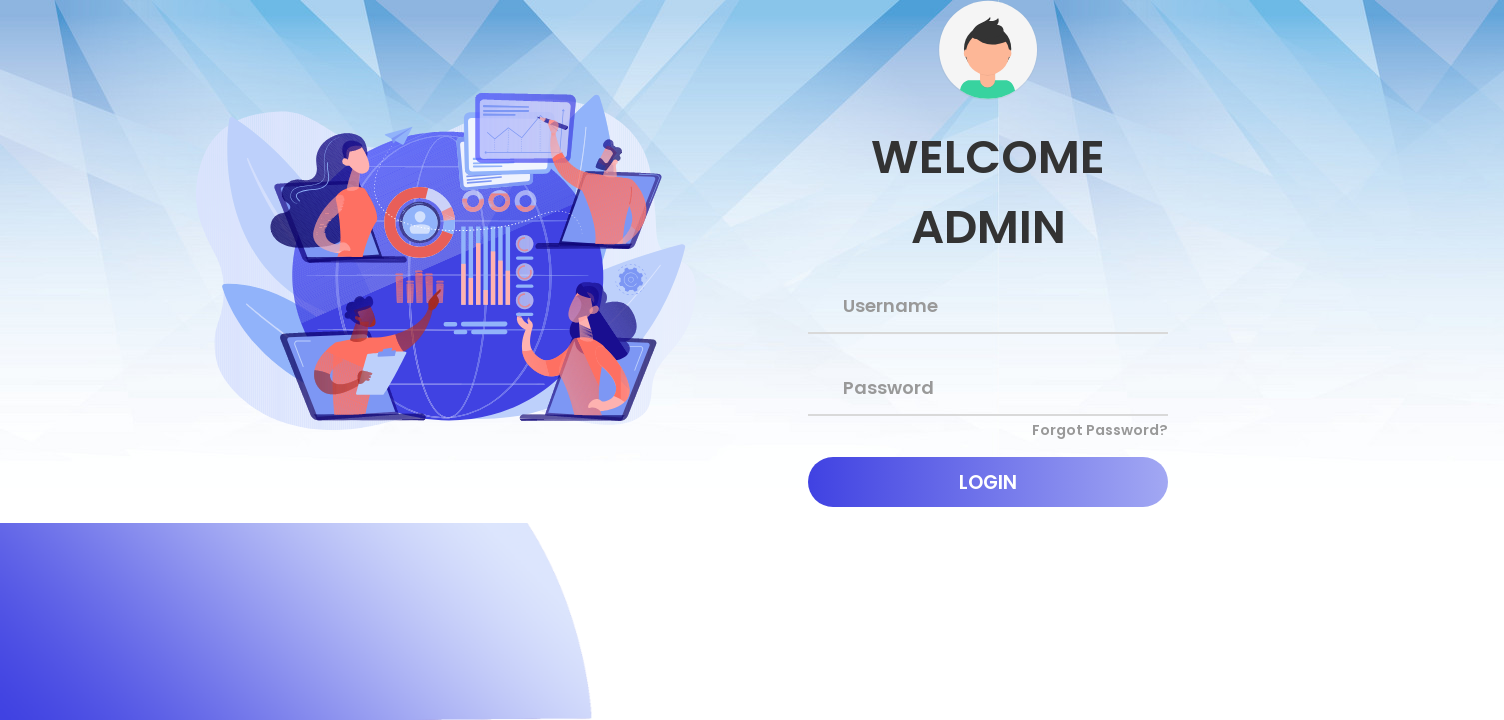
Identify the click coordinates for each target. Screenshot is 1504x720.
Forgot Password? (1100, 430)
